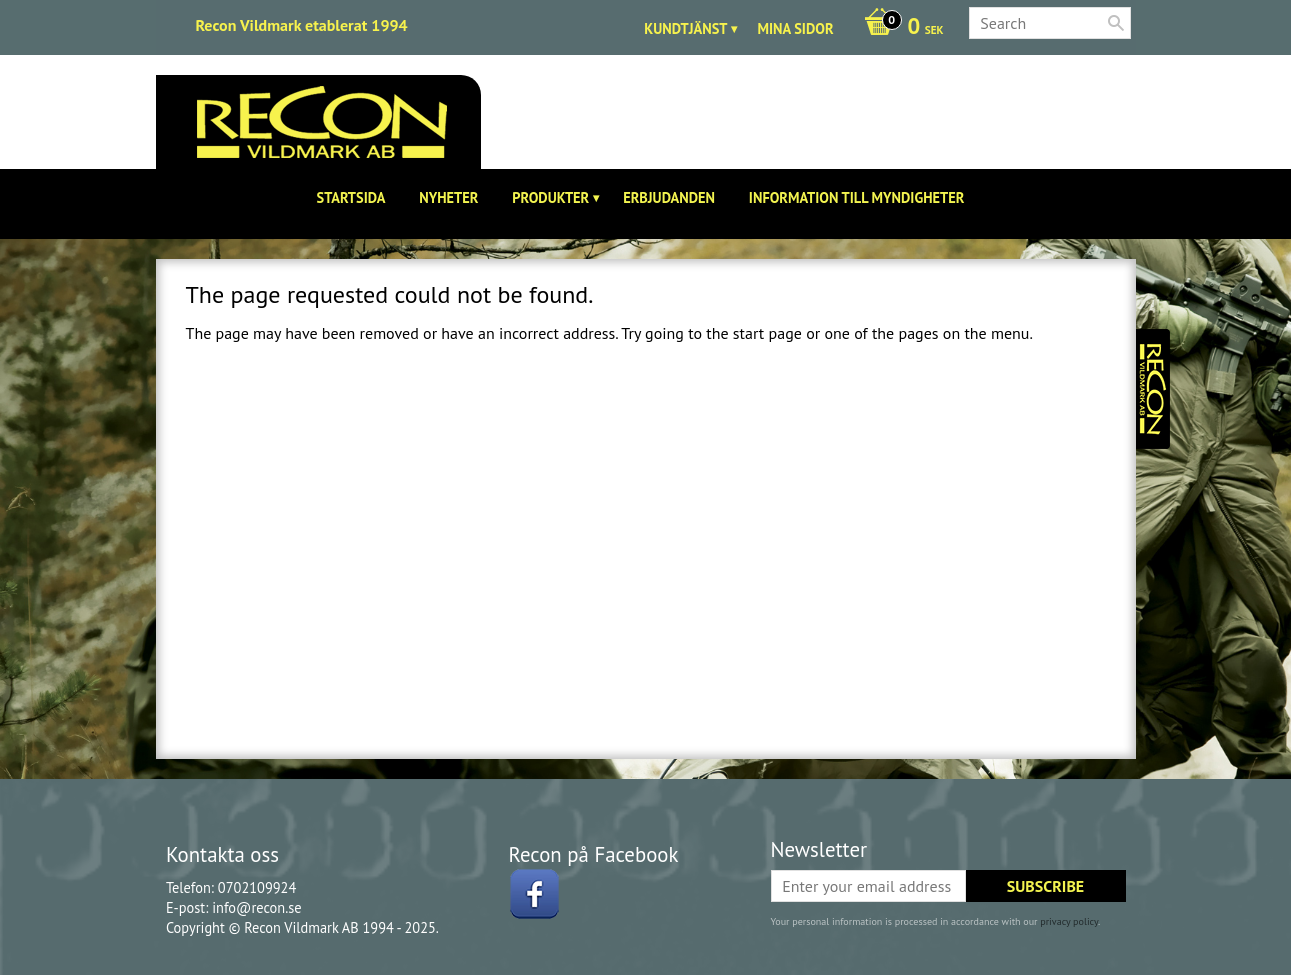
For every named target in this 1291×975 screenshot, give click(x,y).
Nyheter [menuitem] (448, 197)
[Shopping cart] (899, 28)
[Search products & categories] (1050, 23)
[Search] (1116, 23)
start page (767, 333)
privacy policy (1069, 921)
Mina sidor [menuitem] (795, 28)
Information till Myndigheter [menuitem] (857, 197)
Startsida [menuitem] (351, 197)
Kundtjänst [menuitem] (685, 28)
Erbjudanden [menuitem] (669, 197)
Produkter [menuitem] (550, 197)
